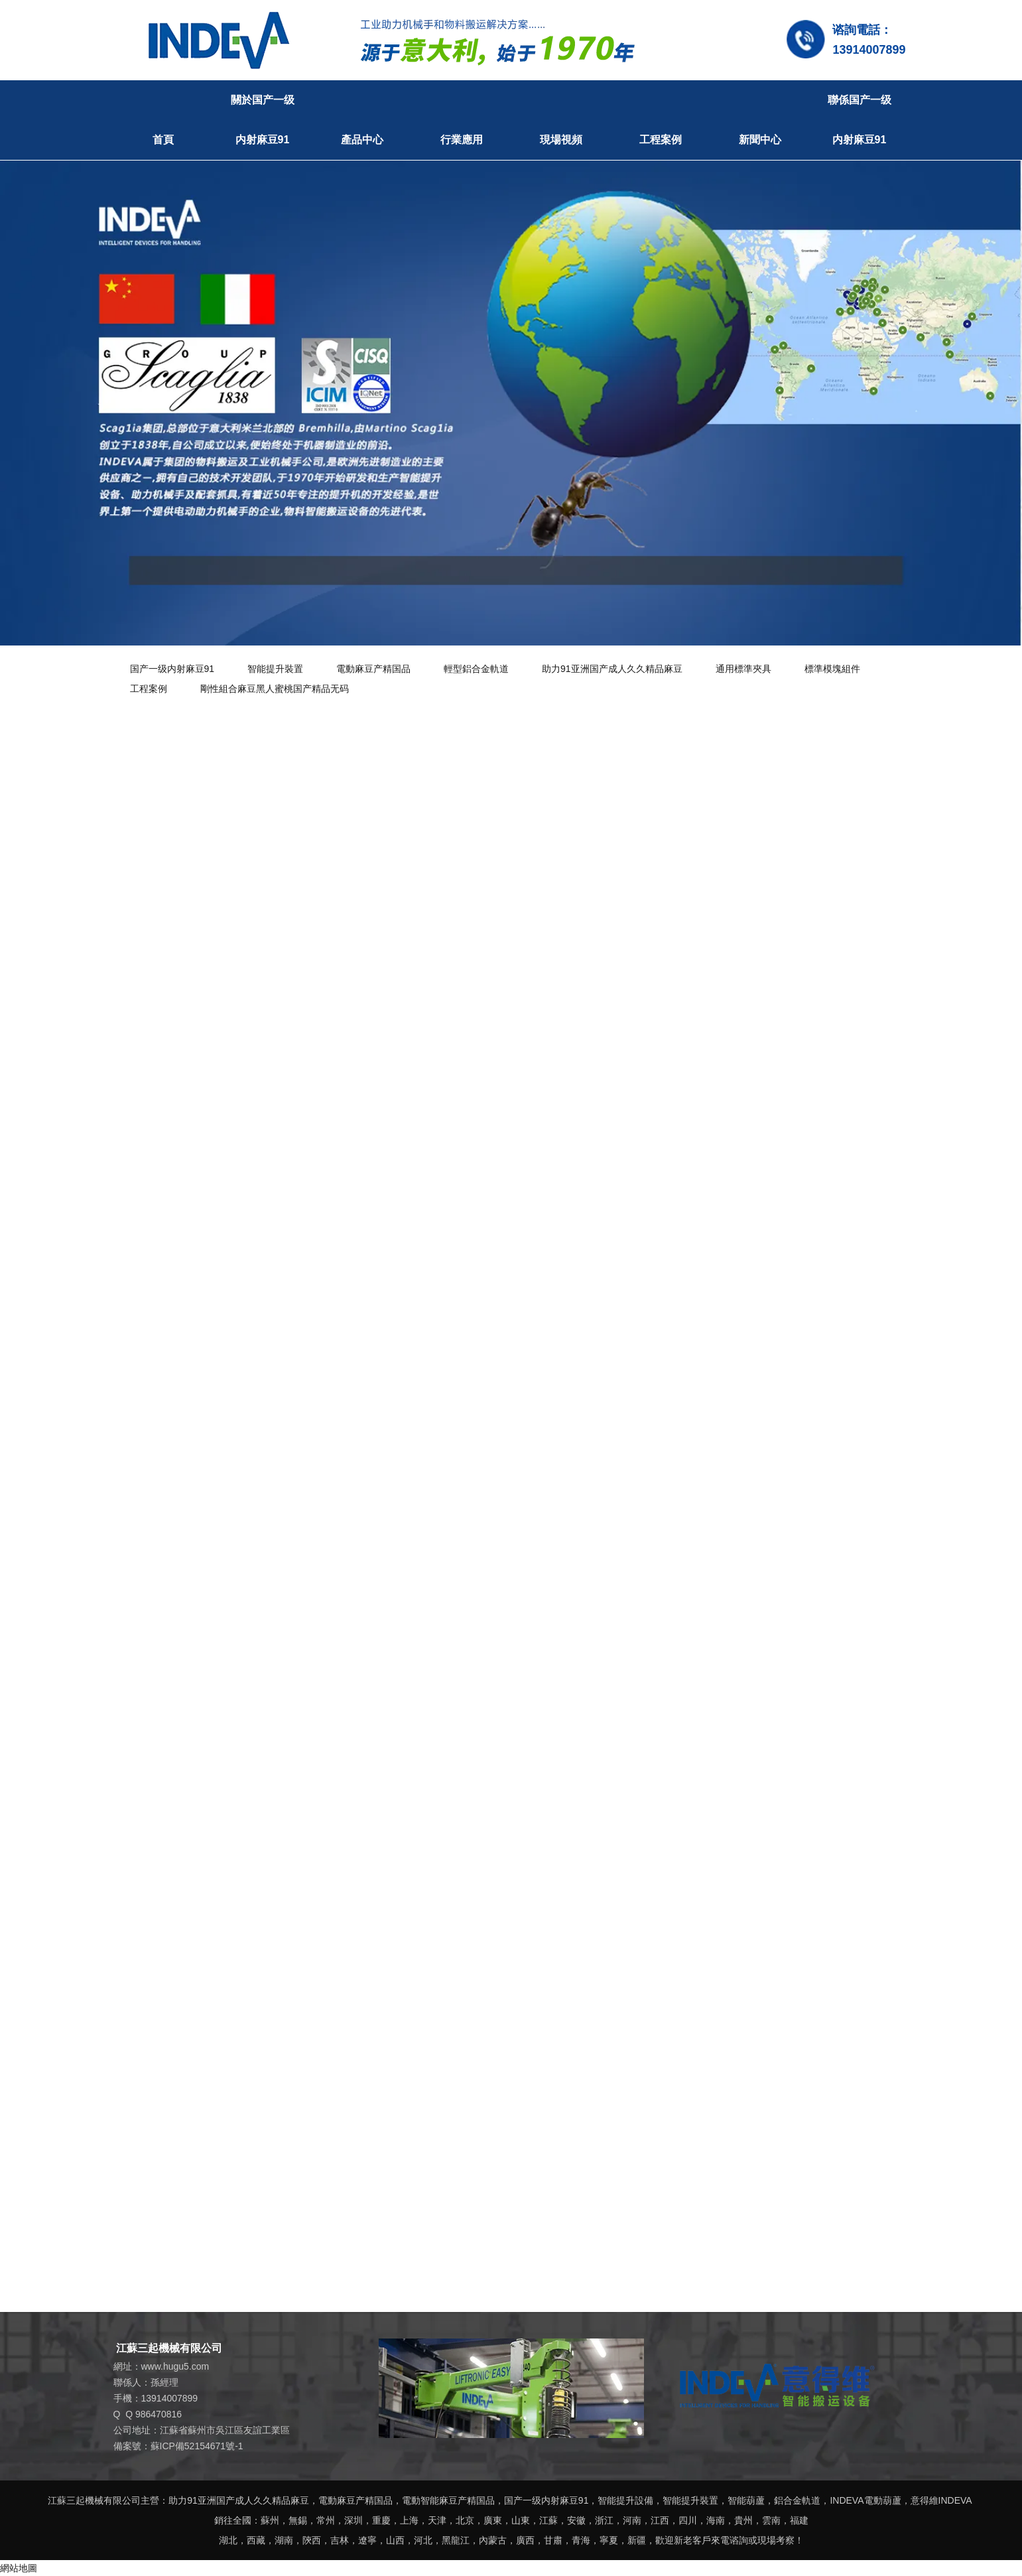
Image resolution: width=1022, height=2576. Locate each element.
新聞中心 (760, 139)
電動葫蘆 (882, 2500)
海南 (715, 2520)
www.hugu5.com (175, 2366)
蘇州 (270, 2520)
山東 (520, 2520)
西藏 (256, 2540)
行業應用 (461, 139)
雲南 (771, 2520)
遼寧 (367, 2540)
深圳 (353, 2520)
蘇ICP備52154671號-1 (197, 2446)
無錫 (297, 2520)
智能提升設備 (625, 2500)
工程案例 (660, 139)
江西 (660, 2520)
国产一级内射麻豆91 (172, 668)
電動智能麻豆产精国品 (448, 2500)
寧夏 (609, 2540)
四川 (687, 2520)
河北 (423, 2540)
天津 (437, 2520)
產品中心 (362, 139)
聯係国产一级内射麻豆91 (859, 119)
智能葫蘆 (746, 2500)
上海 (409, 2520)
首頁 (163, 139)
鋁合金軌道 (797, 2500)
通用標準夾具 (743, 668)
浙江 (604, 2520)
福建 (799, 2520)
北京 (465, 2520)
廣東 (492, 2520)
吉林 (339, 2540)
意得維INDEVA (941, 2500)
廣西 (525, 2540)
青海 (581, 2540)
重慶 (381, 2520)
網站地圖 (18, 2568)
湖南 (284, 2540)
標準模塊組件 (832, 668)
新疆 (636, 2540)
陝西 (311, 2540)
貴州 (743, 2520)
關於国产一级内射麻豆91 (262, 119)
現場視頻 (561, 139)
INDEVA (846, 2500)
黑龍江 (456, 2540)
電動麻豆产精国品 (373, 668)
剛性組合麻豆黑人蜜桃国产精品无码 (274, 688)
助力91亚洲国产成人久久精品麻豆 (612, 668)
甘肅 (553, 2540)
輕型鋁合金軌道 (476, 668)
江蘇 (548, 2520)
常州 (325, 2520)
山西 (395, 2540)
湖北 (228, 2540)
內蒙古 (493, 2540)
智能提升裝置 (275, 668)
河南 (632, 2520)
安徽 (576, 2520)
